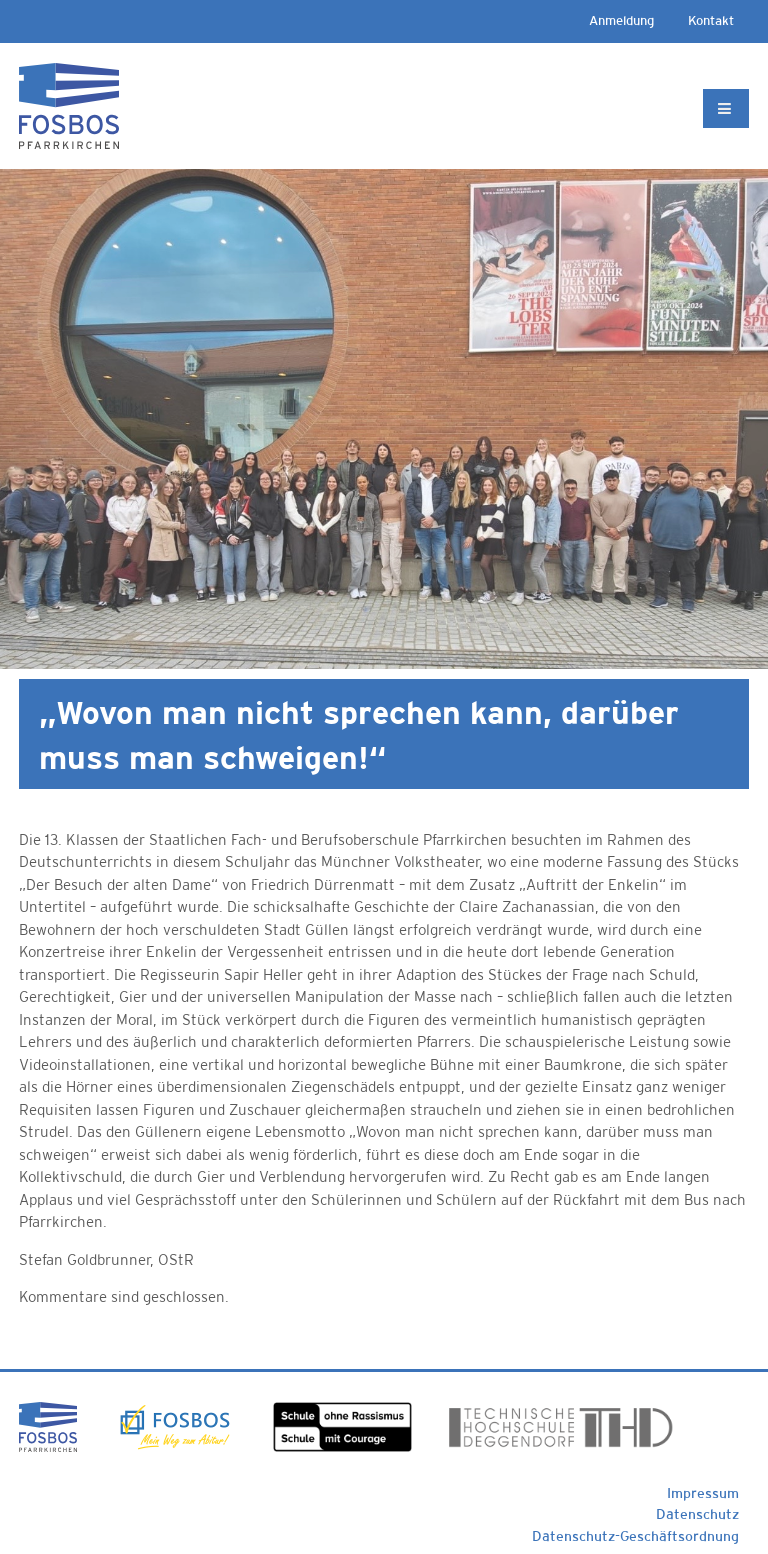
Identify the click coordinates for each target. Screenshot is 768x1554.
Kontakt (711, 20)
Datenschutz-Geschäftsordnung (635, 1536)
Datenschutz (697, 1514)
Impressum (703, 1493)
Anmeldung (621, 20)
